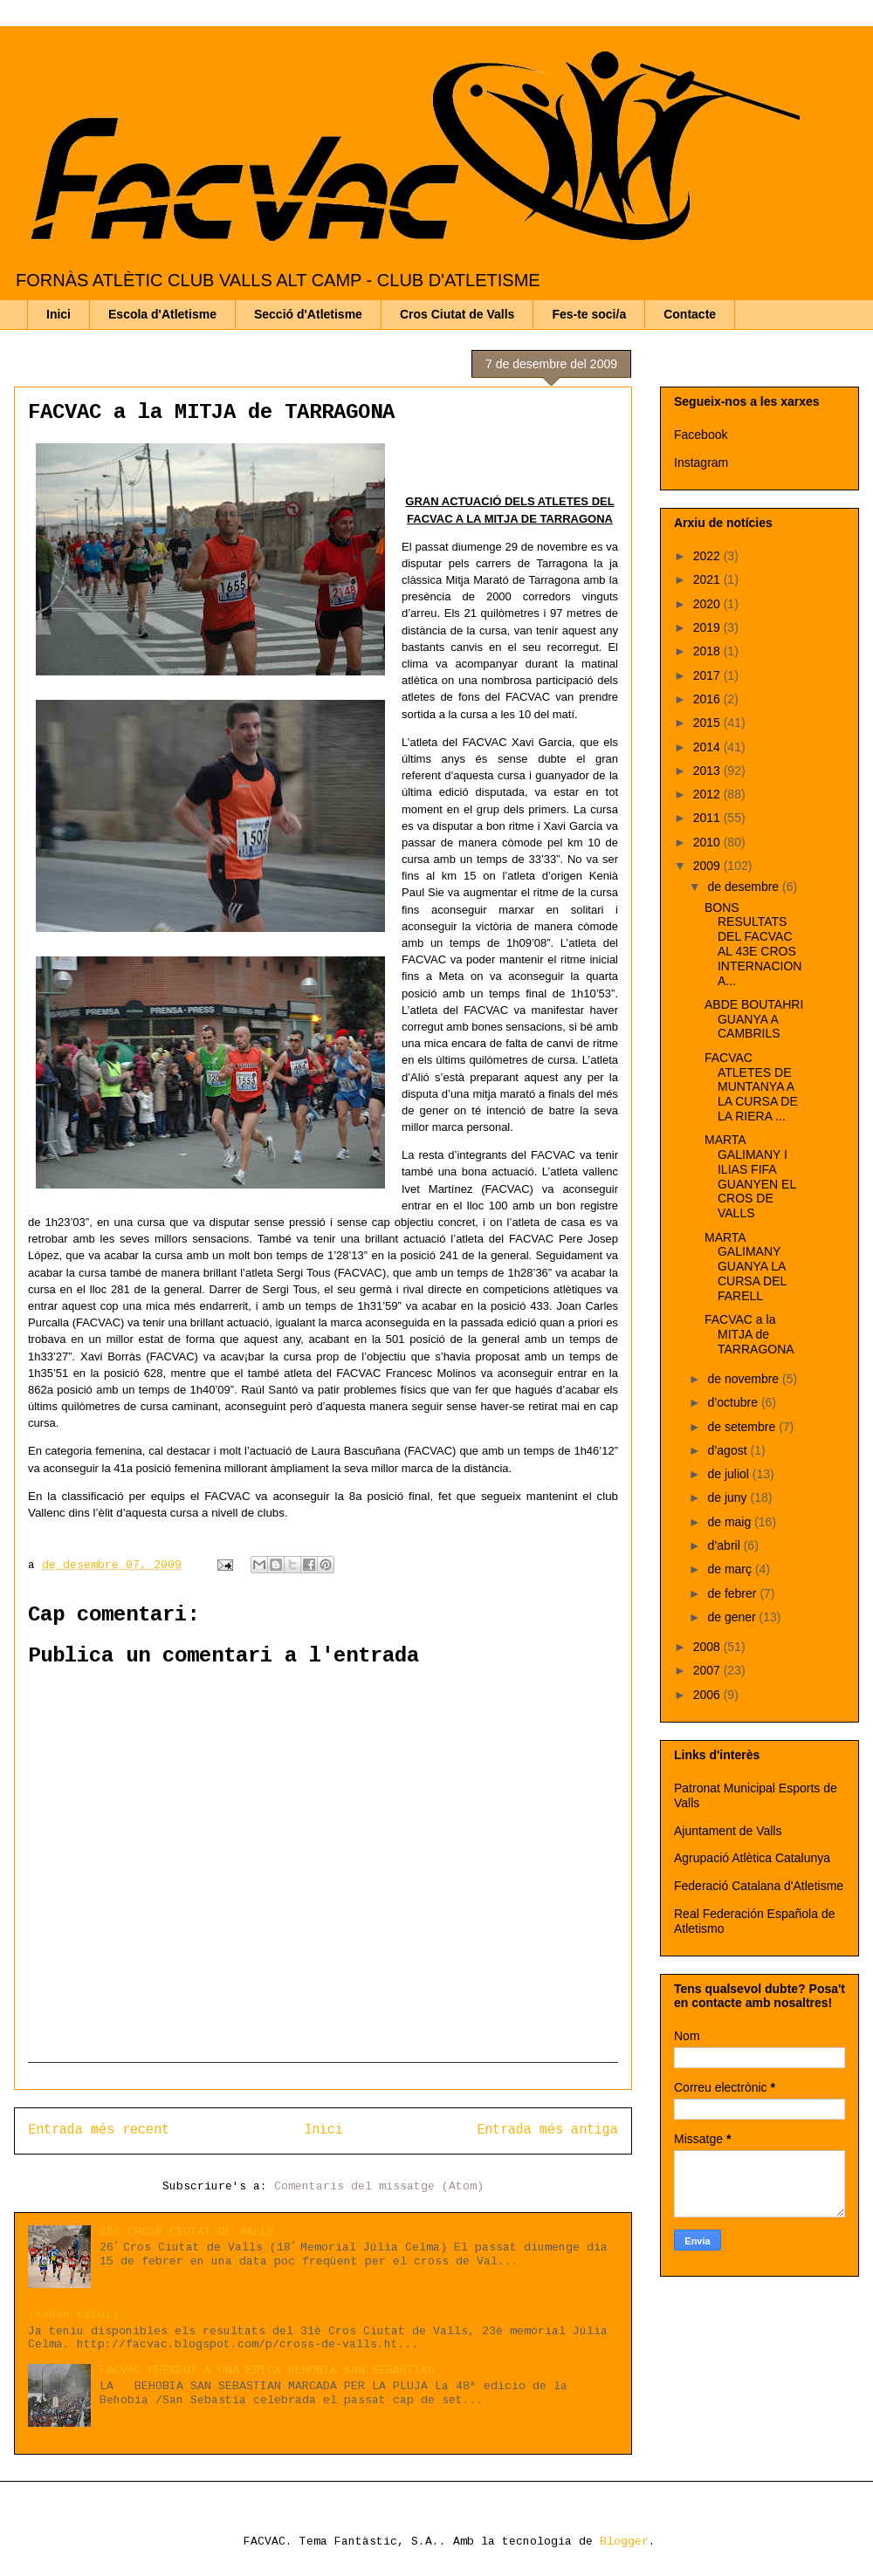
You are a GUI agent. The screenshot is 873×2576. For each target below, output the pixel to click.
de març (730, 1569)
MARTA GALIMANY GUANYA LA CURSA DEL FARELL (746, 1266)
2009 (708, 866)
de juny (728, 1497)
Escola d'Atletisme (162, 314)
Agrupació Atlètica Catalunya (752, 1858)
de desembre (744, 887)
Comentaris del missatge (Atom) (379, 2186)
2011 (708, 818)
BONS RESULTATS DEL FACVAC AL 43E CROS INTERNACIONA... (753, 944)
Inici (58, 314)
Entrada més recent (98, 2130)
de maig (730, 1522)
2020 (708, 604)
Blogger (624, 2541)
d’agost (728, 1450)
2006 (708, 1695)
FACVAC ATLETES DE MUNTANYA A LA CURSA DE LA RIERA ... (751, 1087)
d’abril (725, 1545)
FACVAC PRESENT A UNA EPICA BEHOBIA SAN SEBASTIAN (267, 2370)
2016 (708, 699)
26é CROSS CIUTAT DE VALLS (187, 2231)
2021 (708, 579)
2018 (708, 651)
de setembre (743, 1427)
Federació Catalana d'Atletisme (758, 1886)
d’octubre (733, 1402)
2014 (708, 747)
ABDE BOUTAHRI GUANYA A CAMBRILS (754, 1019)
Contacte (689, 314)
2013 (708, 771)
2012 (708, 794)
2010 (708, 842)
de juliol (729, 1474)
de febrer (733, 1593)
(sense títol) (73, 2314)
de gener (733, 1617)
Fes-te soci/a (589, 314)
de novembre (744, 1379)
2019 (708, 627)
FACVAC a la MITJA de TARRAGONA (749, 1334)
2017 (708, 675)
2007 (708, 1670)
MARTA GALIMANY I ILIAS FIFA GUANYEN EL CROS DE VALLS (750, 1176)
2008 (708, 1647)
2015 (708, 723)
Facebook (700, 435)
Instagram (701, 462)
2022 (708, 556)
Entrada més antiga (547, 2130)
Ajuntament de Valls (727, 1831)
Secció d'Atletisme (308, 314)
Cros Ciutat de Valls (457, 314)
